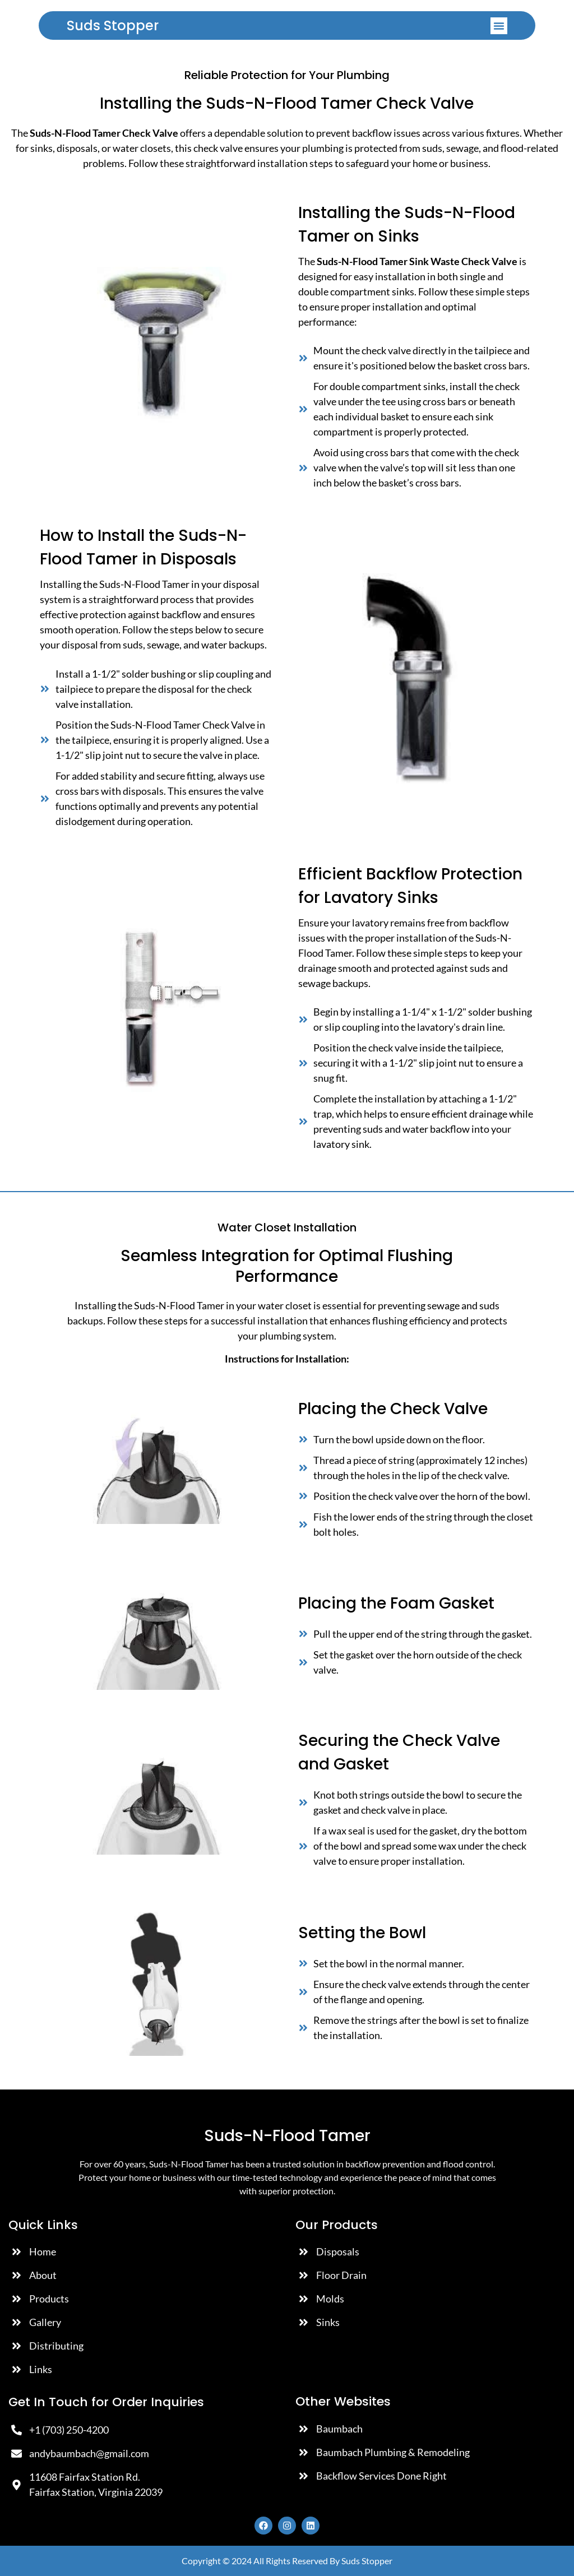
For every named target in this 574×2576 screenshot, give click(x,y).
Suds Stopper (113, 25)
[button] (498, 25)
